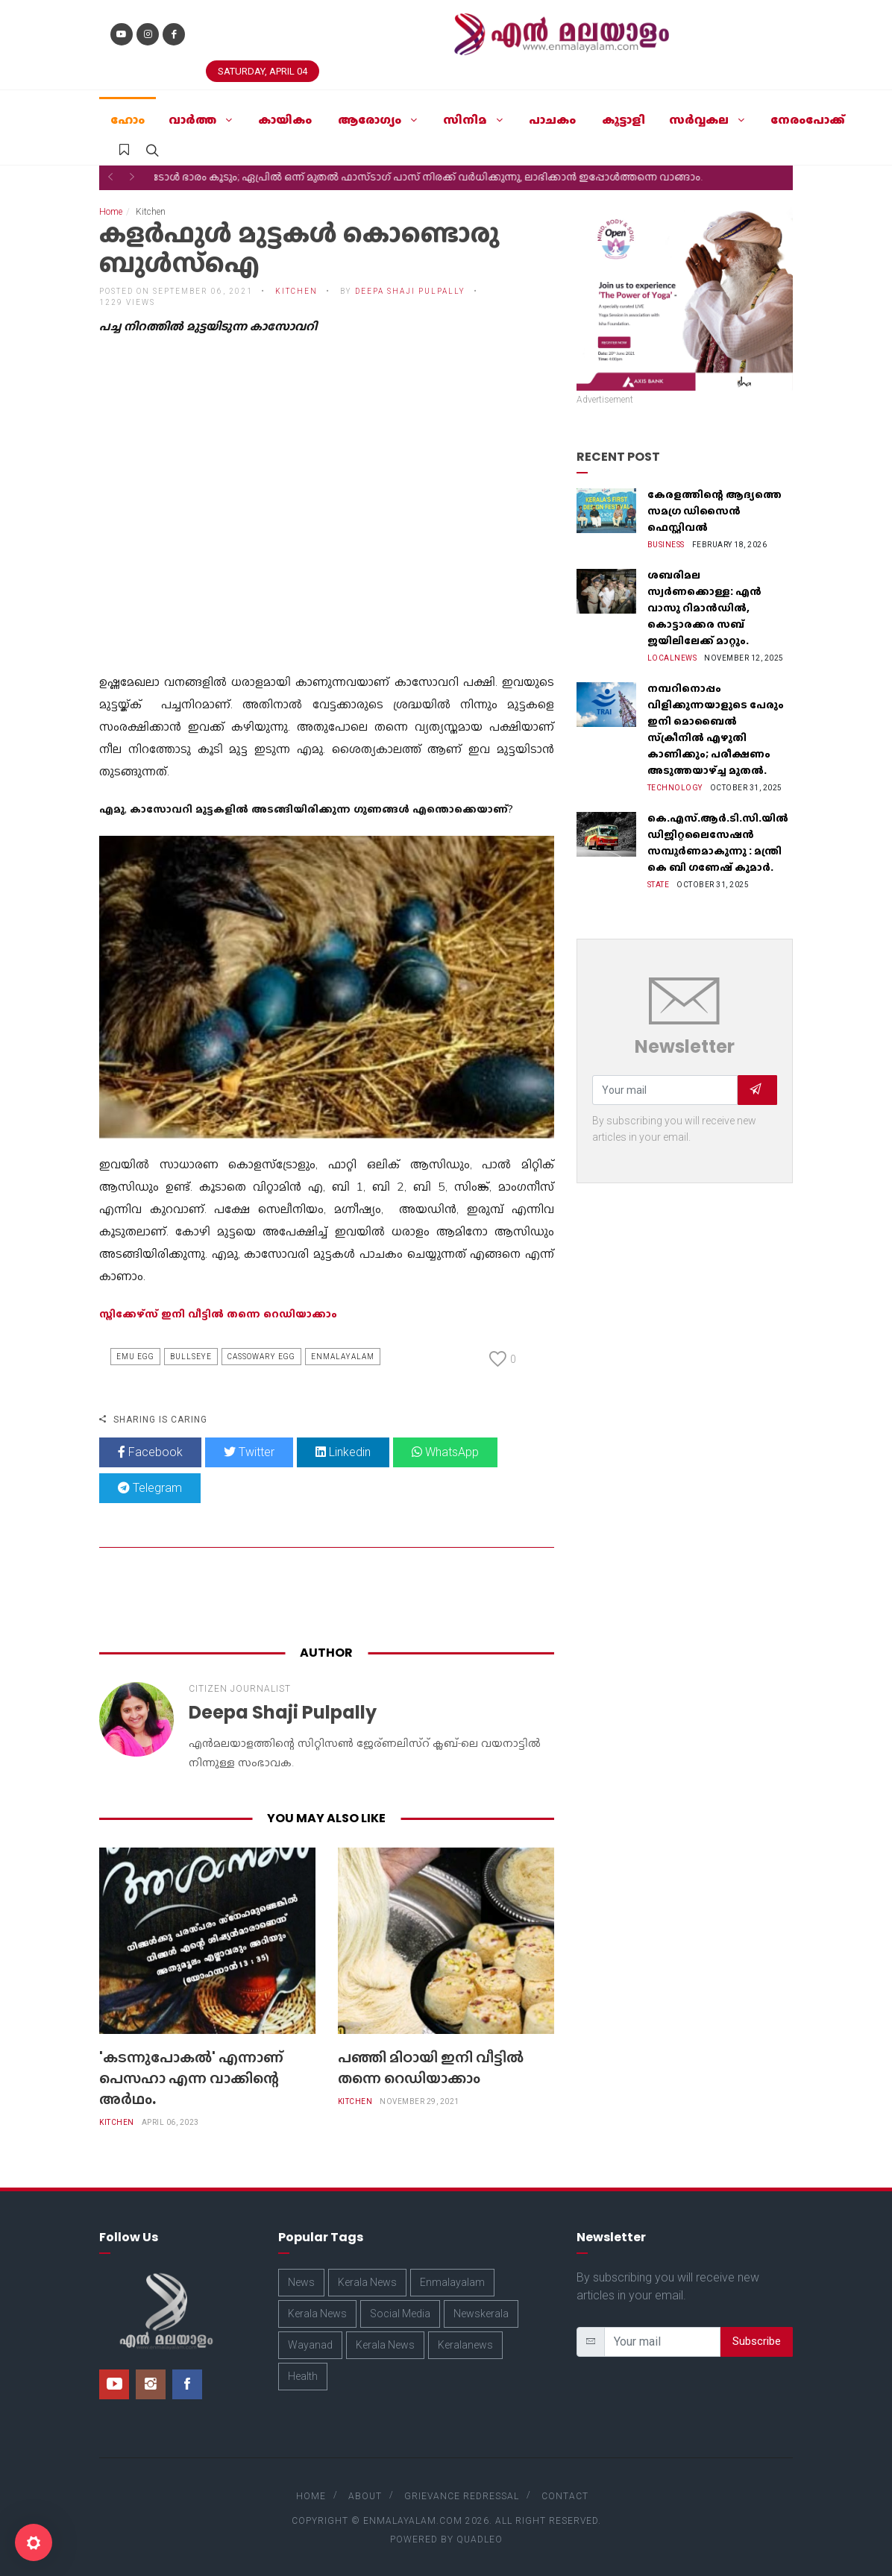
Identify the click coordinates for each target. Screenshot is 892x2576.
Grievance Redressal (461, 2496)
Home (110, 212)
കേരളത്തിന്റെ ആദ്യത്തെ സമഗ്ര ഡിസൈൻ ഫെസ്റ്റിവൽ (714, 511)
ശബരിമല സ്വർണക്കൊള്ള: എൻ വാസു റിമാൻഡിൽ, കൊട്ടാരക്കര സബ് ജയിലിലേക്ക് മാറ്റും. (704, 607)
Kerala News (367, 2282)
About (365, 2496)
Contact (564, 2496)
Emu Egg (135, 1356)
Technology (675, 788)
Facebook (150, 1452)
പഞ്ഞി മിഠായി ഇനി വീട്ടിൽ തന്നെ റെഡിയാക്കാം (431, 2067)
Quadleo (479, 2539)
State (658, 885)
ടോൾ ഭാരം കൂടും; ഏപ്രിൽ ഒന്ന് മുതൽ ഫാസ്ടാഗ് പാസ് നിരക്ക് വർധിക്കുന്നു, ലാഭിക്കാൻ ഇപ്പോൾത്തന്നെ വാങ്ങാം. (446, 177)
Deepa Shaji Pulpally (410, 291)
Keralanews (465, 2345)
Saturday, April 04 (262, 71)
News (301, 2282)
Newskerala (481, 2314)
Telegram (150, 1488)
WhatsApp (445, 1452)
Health (303, 2376)
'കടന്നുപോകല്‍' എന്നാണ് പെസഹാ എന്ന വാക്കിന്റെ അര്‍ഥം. (191, 2078)
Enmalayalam (342, 1356)
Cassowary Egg (261, 1356)
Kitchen (296, 291)
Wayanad (310, 2345)
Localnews (672, 658)
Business (666, 545)
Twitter (249, 1452)
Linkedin (343, 1452)
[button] (110, 177)
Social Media (400, 2314)
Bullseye (191, 1356)
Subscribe (756, 2341)
